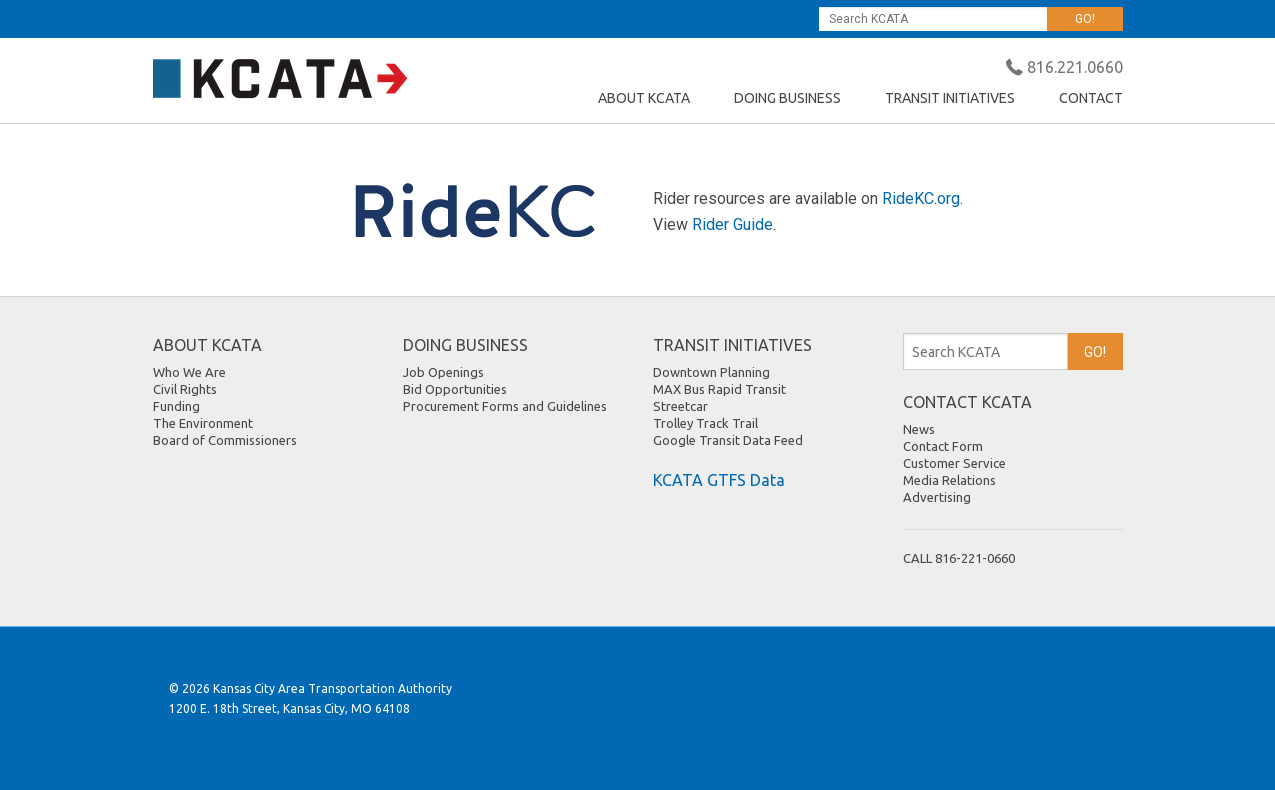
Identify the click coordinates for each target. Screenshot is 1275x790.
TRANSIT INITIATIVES (950, 98)
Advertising (937, 497)
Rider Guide (732, 224)
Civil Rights (185, 389)
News (919, 429)
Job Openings (443, 372)
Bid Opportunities (455, 389)
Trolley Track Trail (705, 423)
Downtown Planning (711, 372)
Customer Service (954, 463)
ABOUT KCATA (644, 98)
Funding (176, 406)
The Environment (203, 423)
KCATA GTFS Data (719, 480)
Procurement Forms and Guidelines (505, 406)
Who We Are (189, 372)
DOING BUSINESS (787, 98)
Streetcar (680, 406)
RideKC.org (921, 198)
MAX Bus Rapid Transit (719, 389)
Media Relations (949, 480)
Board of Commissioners (225, 440)
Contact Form (943, 446)
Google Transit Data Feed (728, 440)
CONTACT (1091, 98)
